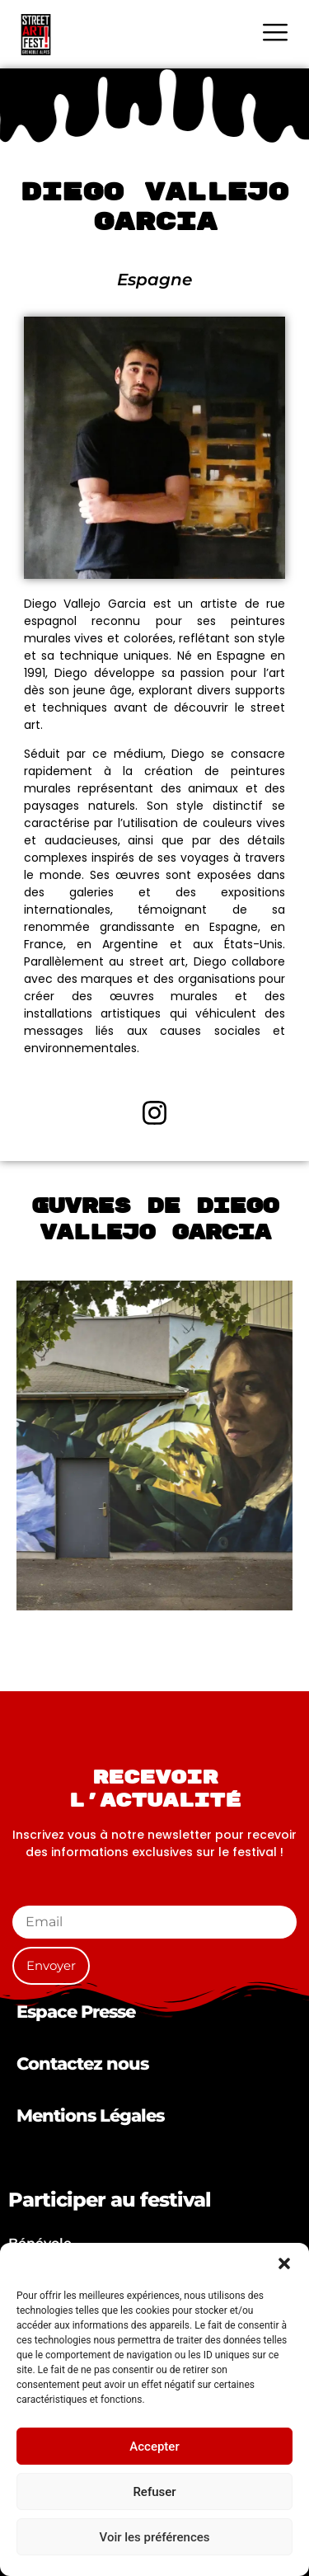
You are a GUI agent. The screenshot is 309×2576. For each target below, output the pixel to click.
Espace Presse (75, 2011)
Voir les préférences (155, 2537)
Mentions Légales (90, 2115)
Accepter (154, 2446)
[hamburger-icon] (274, 34)
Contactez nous (82, 2063)
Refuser (154, 2491)
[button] (284, 2263)
